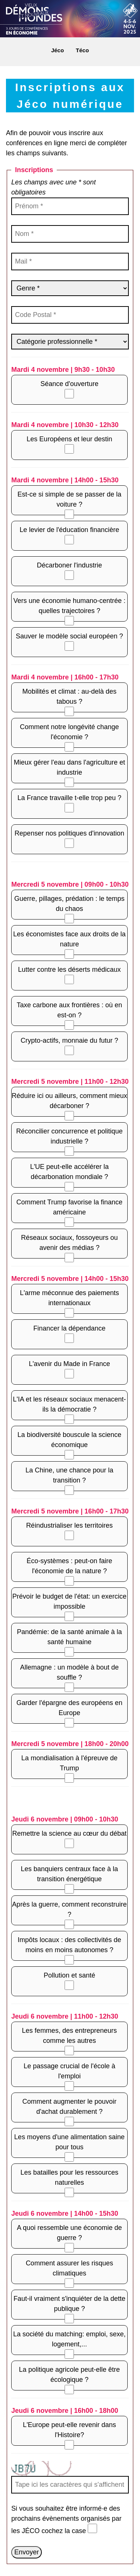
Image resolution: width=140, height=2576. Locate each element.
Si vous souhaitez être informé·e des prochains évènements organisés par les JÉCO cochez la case (66, 2520)
